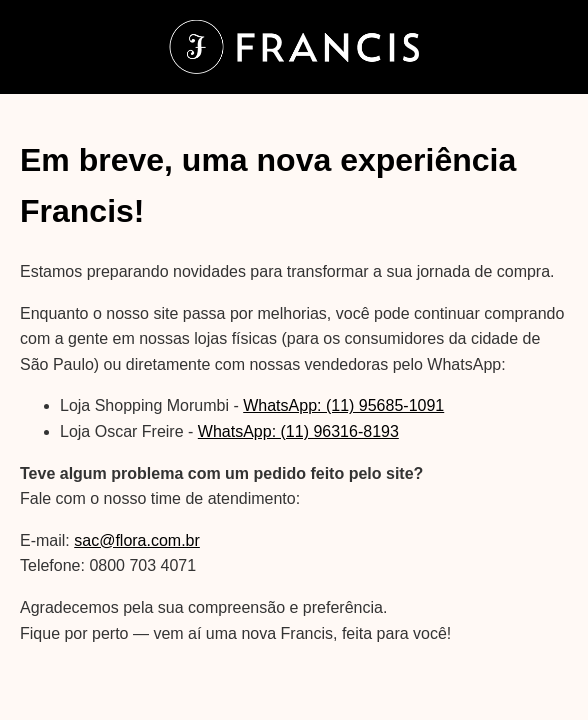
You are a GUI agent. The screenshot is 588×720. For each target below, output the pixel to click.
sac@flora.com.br (137, 540)
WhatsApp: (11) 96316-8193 (298, 431)
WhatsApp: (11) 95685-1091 (343, 405)
